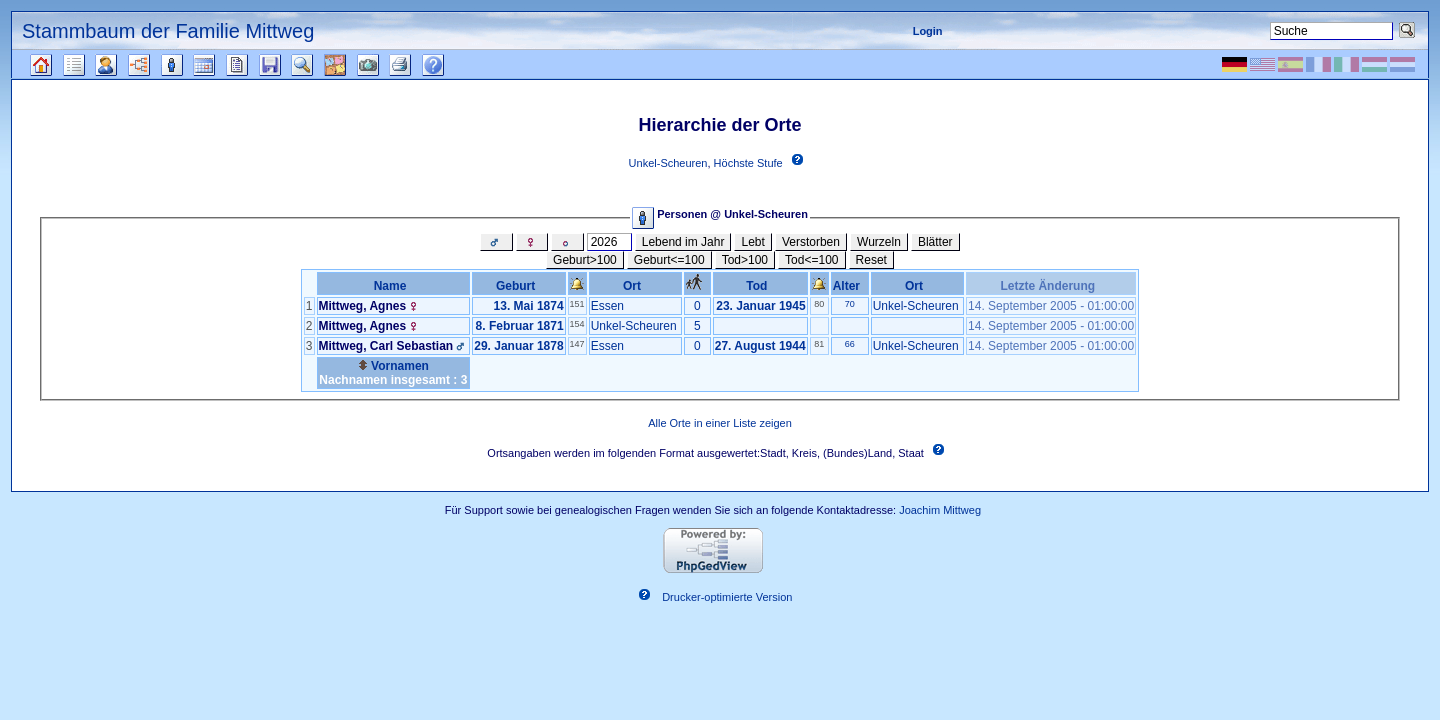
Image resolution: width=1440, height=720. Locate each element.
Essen (607, 306)
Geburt (519, 286)
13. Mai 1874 (529, 306)
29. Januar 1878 (518, 346)
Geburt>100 (585, 260)
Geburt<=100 (669, 260)
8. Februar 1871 (520, 326)
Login (928, 31)
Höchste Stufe (748, 163)
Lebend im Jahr (683, 242)
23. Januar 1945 (760, 306)
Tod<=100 (811, 260)
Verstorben (811, 242)
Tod (760, 286)
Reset (871, 260)
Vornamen (393, 366)
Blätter (935, 242)
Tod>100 (745, 260)
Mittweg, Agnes (363, 306)
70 (850, 304)
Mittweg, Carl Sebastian (386, 346)
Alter (850, 286)
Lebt (752, 242)
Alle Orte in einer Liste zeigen (720, 423)
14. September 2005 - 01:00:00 (1051, 306)
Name (393, 286)
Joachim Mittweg (940, 510)
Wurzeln (879, 242)
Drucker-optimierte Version (727, 598)
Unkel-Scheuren (668, 163)
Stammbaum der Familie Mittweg (168, 31)
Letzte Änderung (1050, 286)
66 (850, 344)
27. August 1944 (760, 346)
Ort (635, 286)
